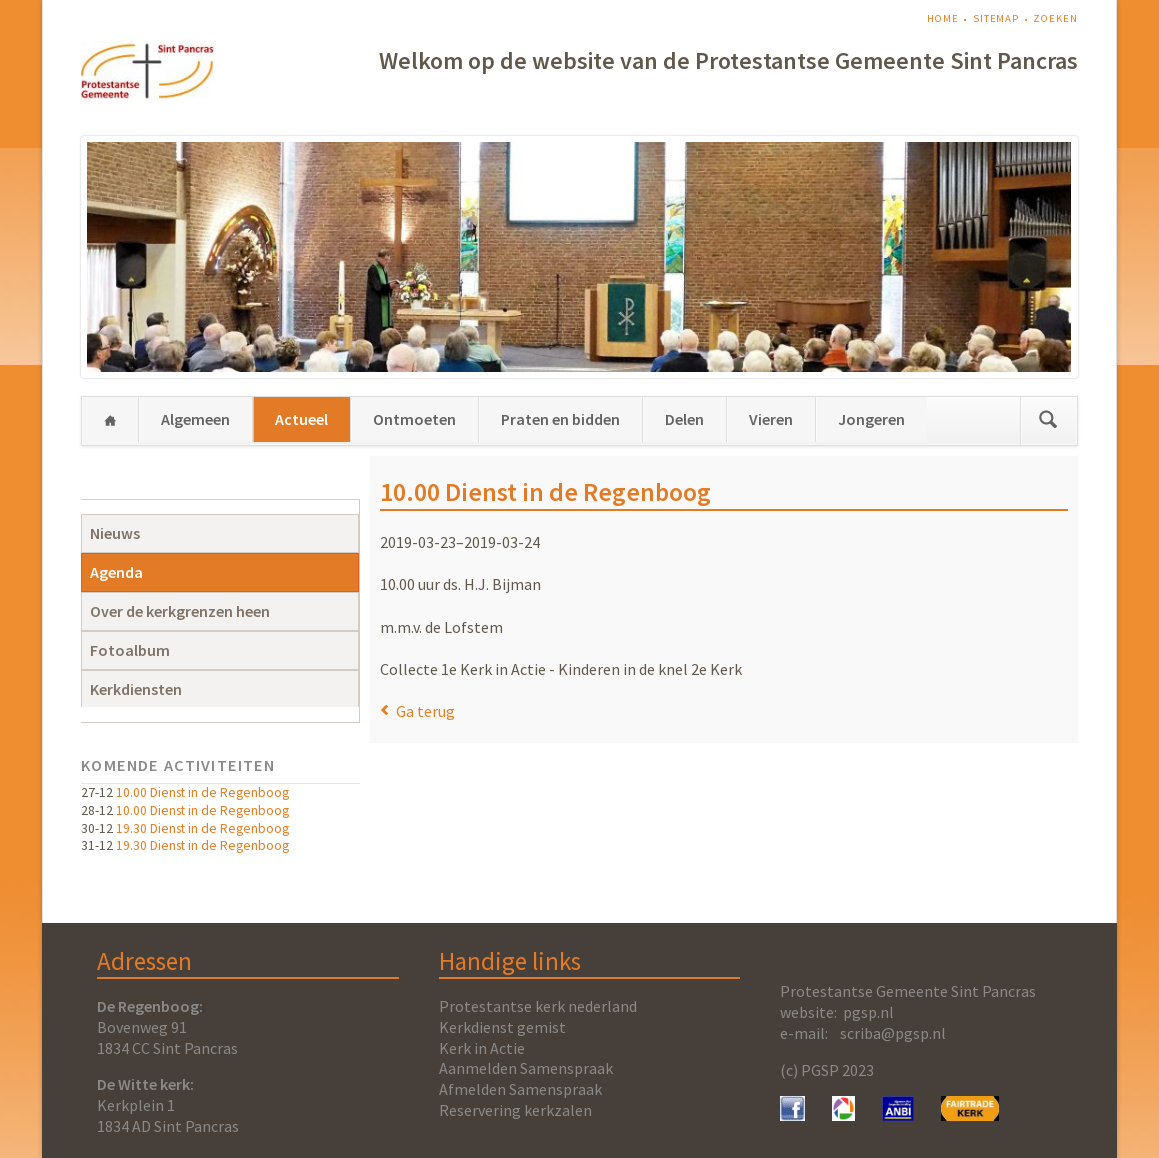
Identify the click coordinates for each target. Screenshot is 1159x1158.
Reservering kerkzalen (515, 1110)
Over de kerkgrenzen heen (180, 611)
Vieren (771, 419)
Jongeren (871, 419)
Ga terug (425, 711)
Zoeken (1055, 18)
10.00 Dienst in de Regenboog (202, 792)
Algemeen (195, 419)
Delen (684, 419)
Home (943, 18)
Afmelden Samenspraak (520, 1089)
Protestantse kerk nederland (538, 1006)
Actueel (301, 419)
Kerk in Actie (482, 1048)
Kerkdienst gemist (502, 1027)
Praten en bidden (560, 419)
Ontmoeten (414, 419)
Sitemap (996, 18)
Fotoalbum (130, 650)
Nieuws (115, 533)
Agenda (116, 572)
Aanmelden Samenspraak (526, 1068)
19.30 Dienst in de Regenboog (202, 828)
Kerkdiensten (136, 689)
